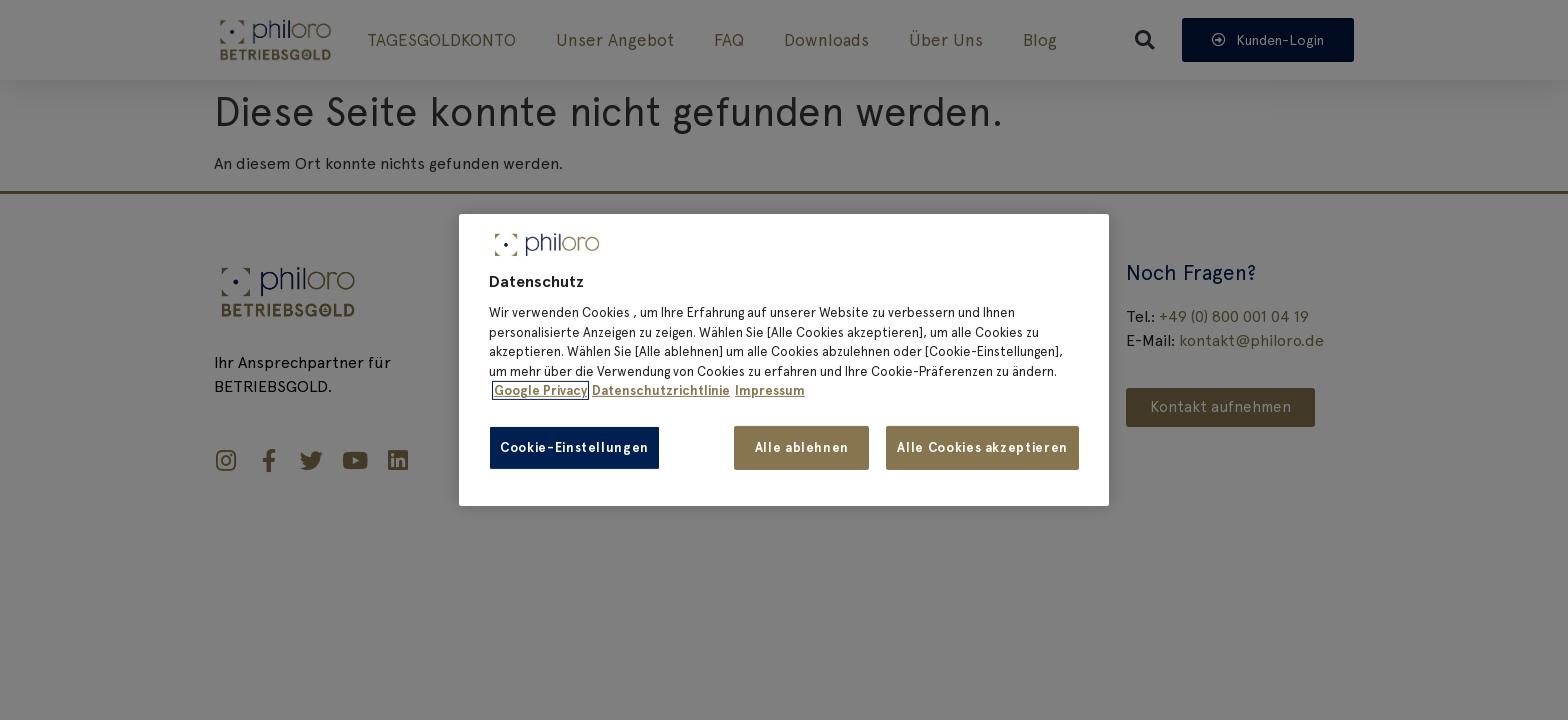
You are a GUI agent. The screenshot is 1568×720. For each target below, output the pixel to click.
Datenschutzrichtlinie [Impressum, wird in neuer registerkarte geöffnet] (661, 390)
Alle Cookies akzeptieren (982, 447)
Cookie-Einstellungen (574, 447)
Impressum (770, 390)
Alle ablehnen (802, 447)
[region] (784, 360)
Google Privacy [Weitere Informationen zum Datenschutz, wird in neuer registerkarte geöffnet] (540, 390)
